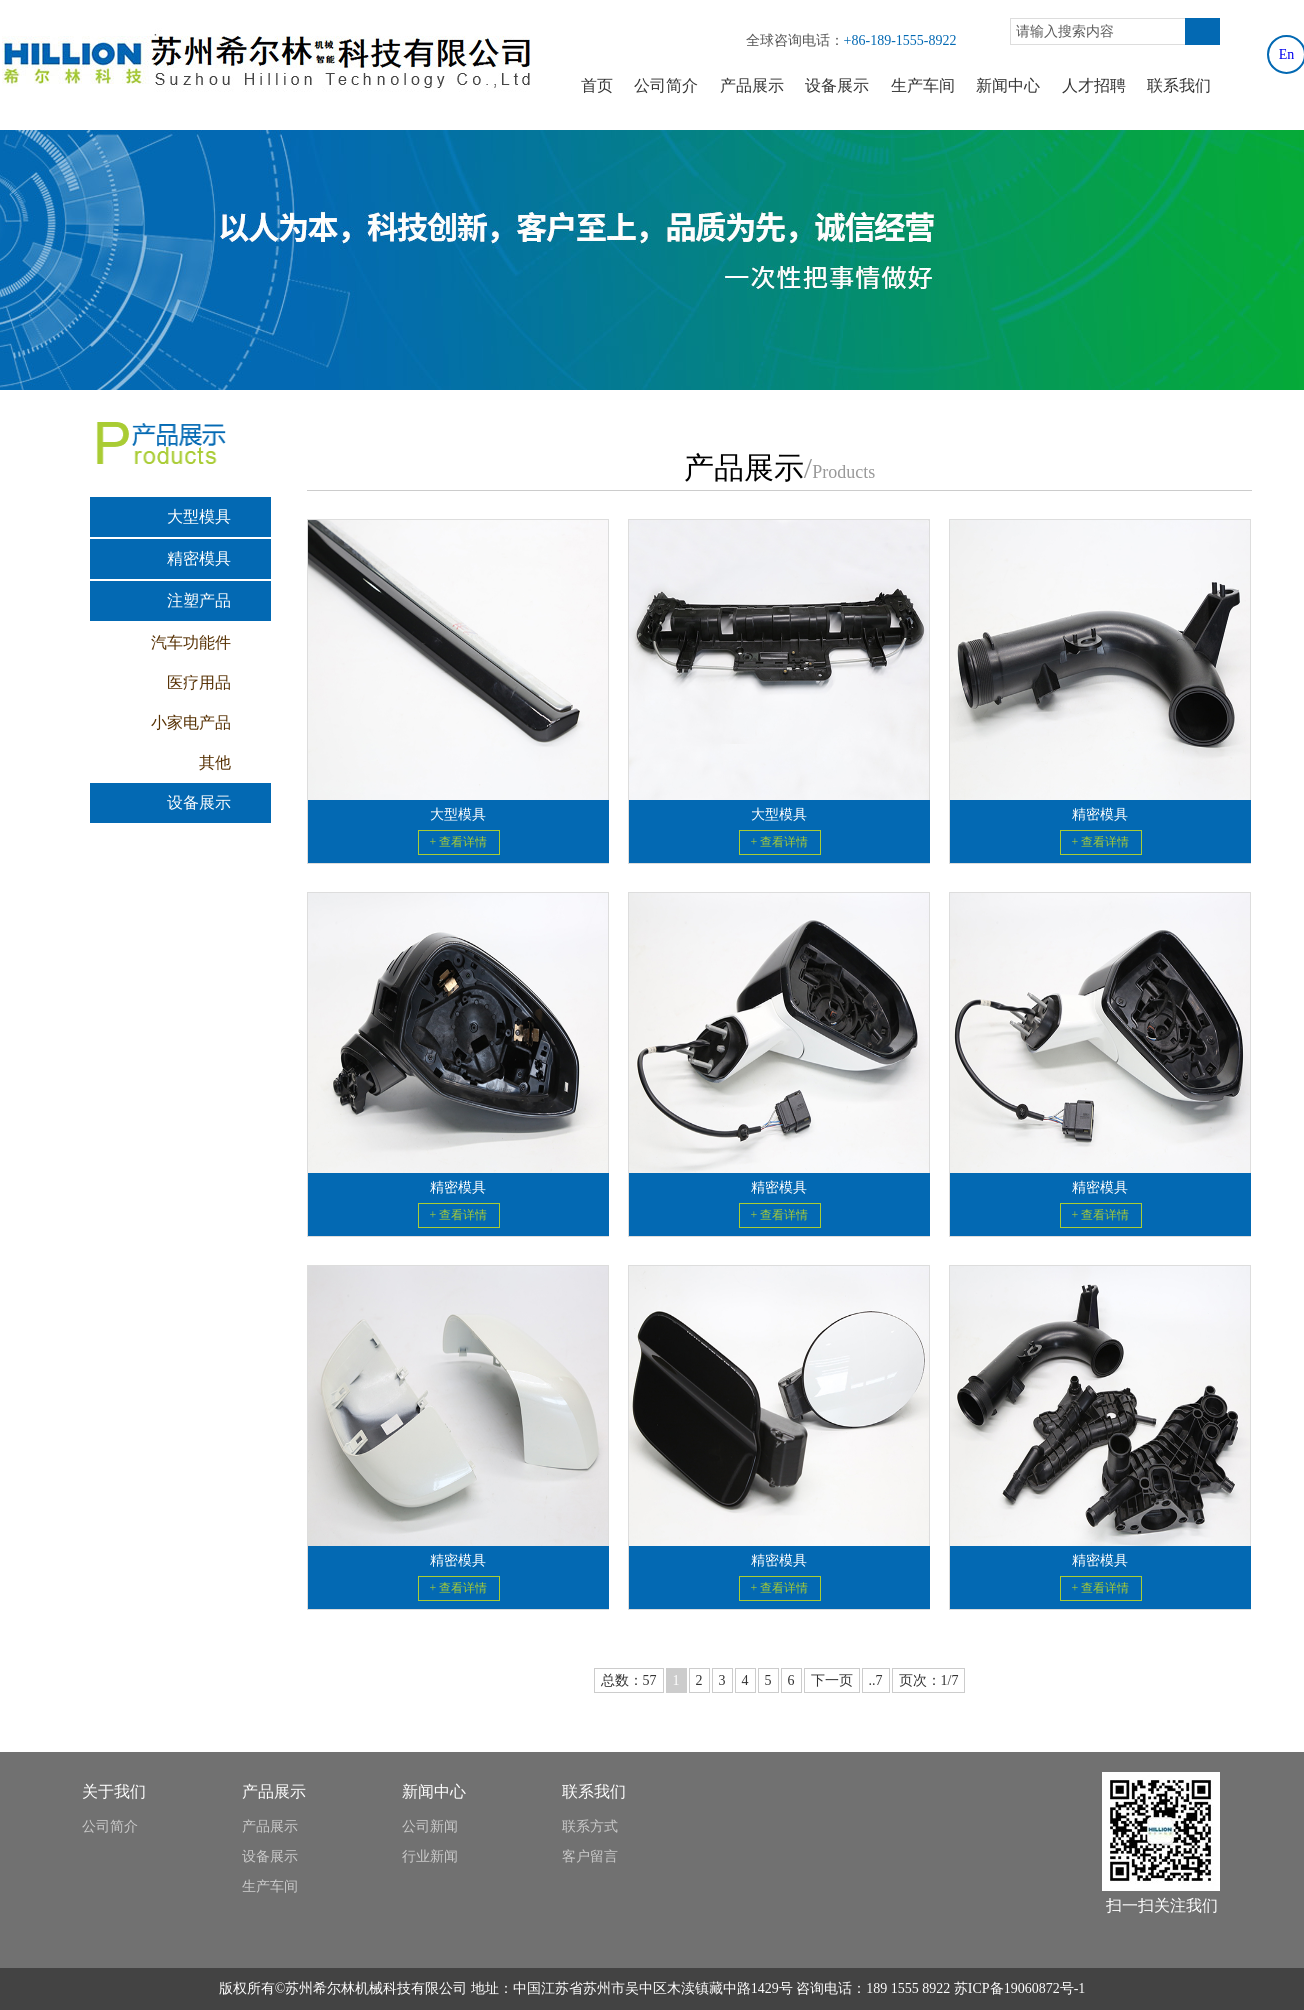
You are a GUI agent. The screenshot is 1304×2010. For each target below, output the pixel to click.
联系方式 (590, 1826)
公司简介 (666, 85)
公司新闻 (430, 1826)
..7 (876, 1680)
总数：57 (629, 1680)
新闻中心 (1008, 85)
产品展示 (752, 85)
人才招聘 (1094, 85)
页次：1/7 (929, 1680)
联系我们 (1179, 85)
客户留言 (590, 1856)
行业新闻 (430, 1856)
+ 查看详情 (459, 842)
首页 (597, 85)
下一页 (832, 1680)
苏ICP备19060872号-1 (1019, 1988)
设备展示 (837, 85)
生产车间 (923, 85)
